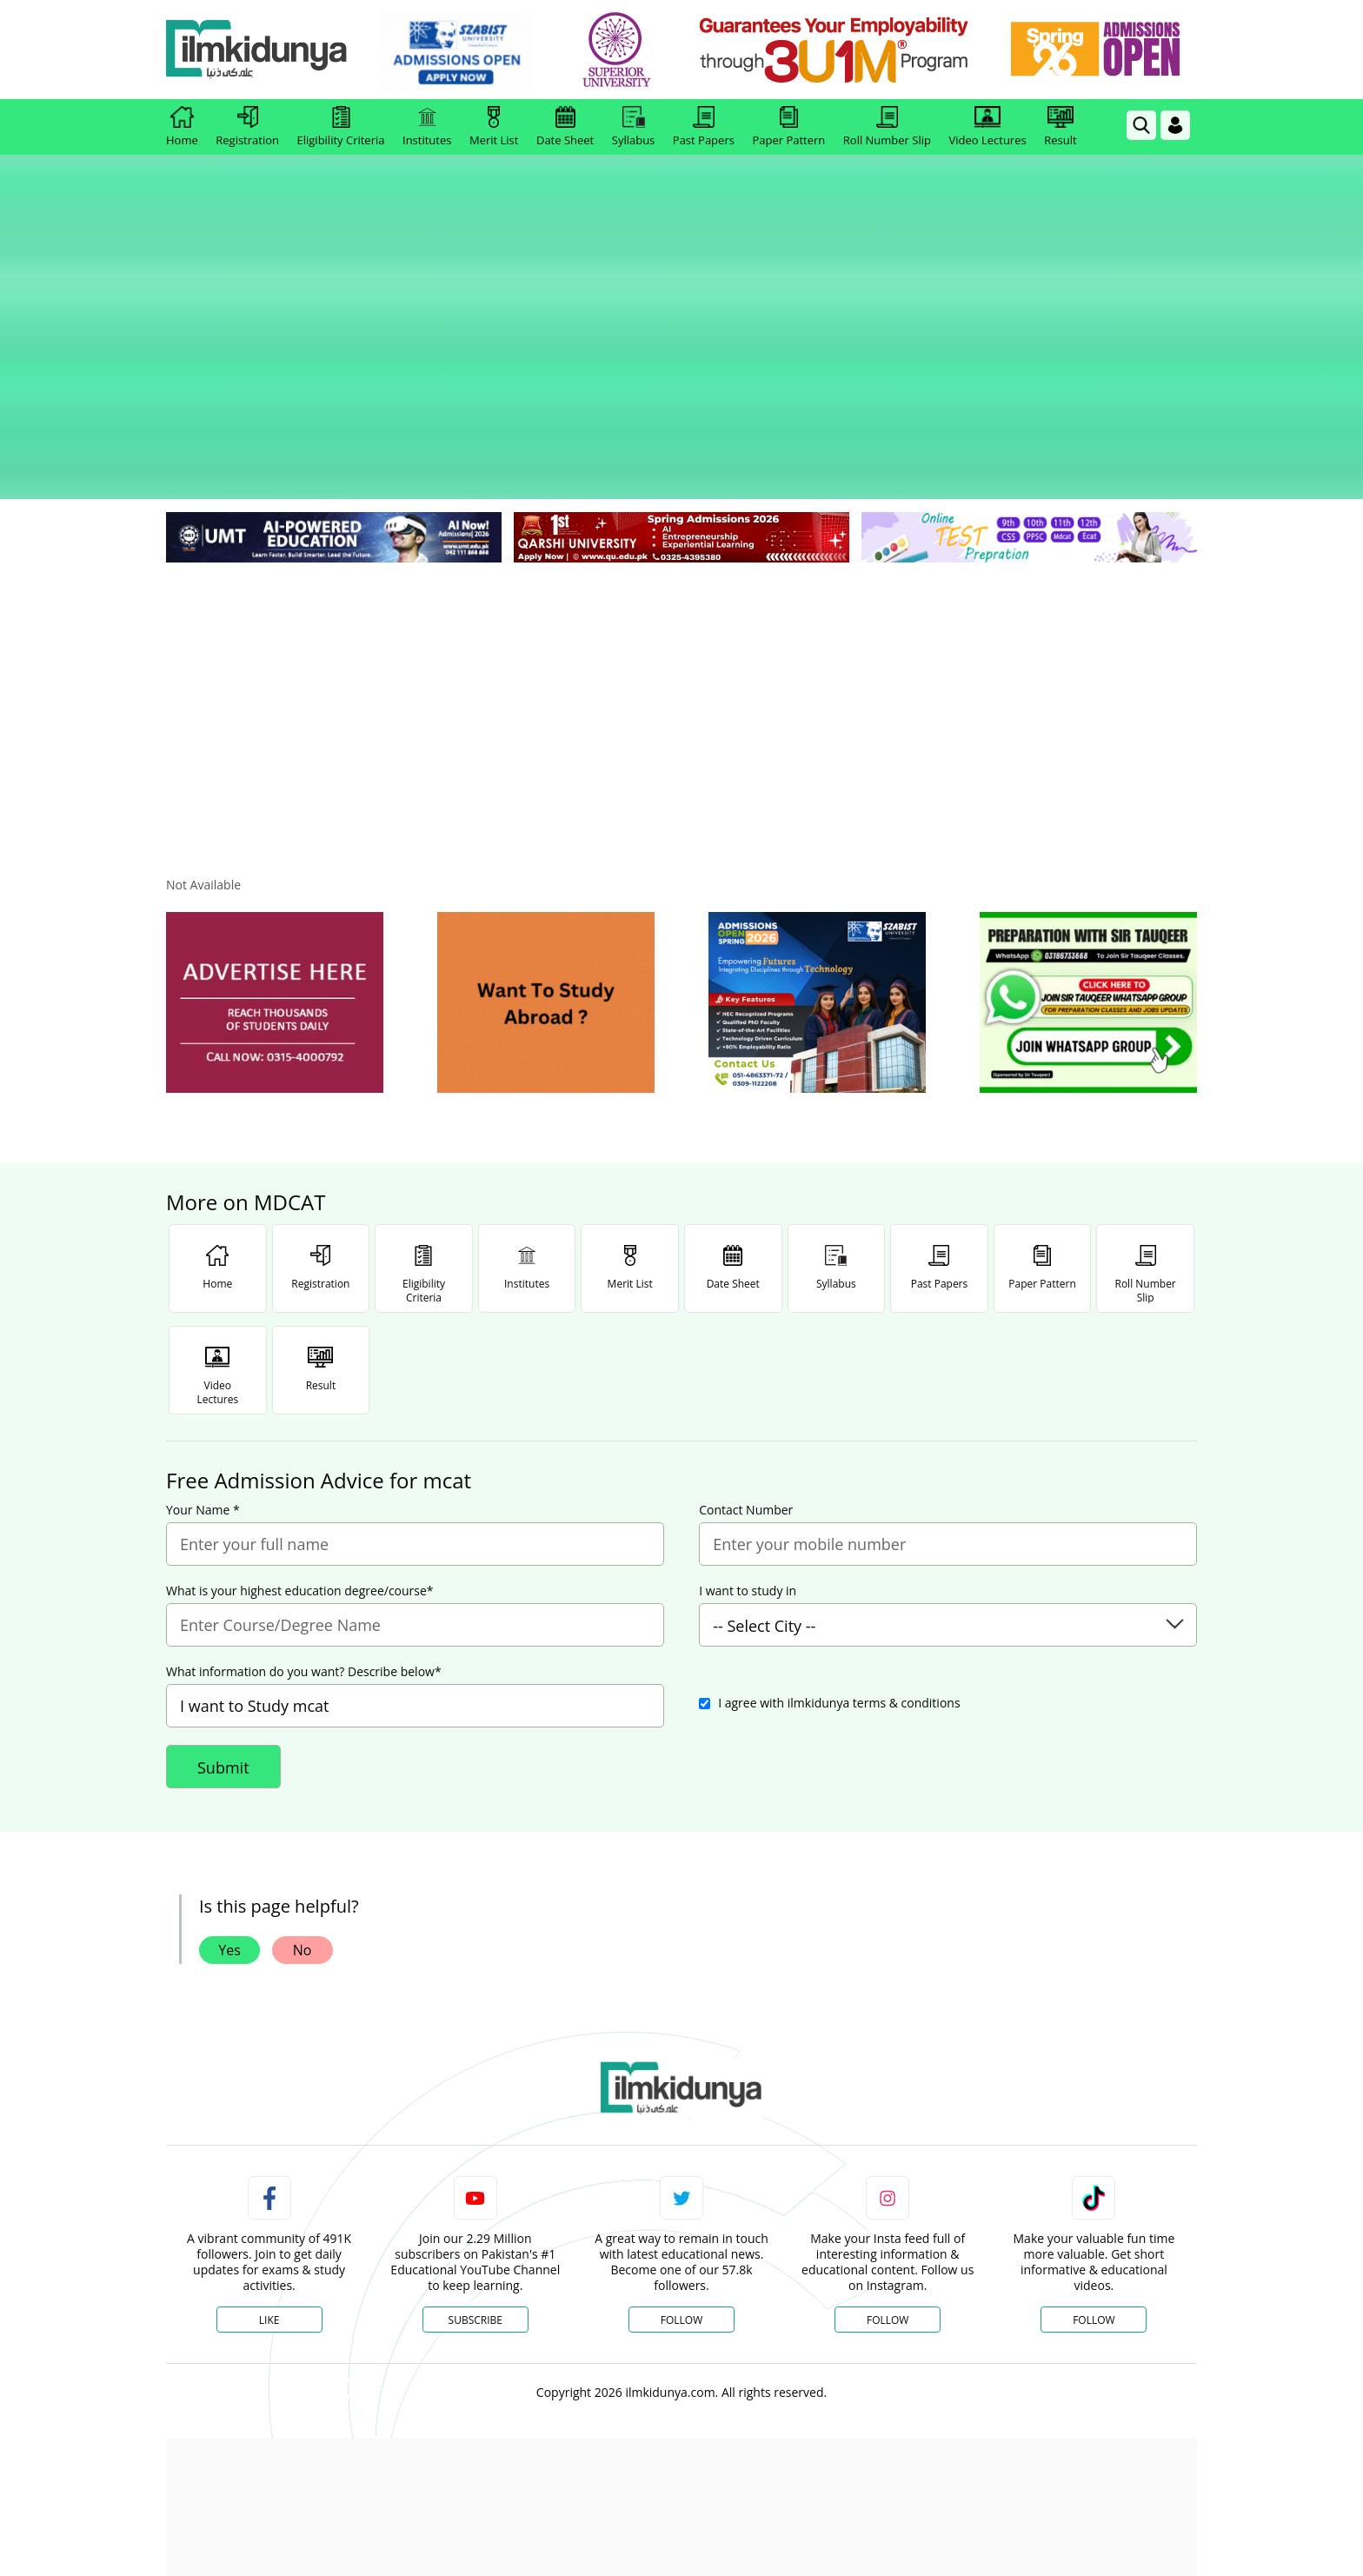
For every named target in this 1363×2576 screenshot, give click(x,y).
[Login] (1175, 125)
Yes (229, 1809)
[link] (461, 50)
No (302, 1809)
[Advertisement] (681, 556)
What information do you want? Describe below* (304, 1531)
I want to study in (747, 1450)
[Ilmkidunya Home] (261, 50)
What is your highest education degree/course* (300, 1450)
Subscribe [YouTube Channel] (475, 2179)
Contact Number (746, 1369)
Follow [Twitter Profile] (681, 2179)
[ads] (274, 862)
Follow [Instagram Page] (887, 2179)
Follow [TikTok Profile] (1093, 2179)
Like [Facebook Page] (269, 2179)
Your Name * (203, 1369)
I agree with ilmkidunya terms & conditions (839, 1562)
